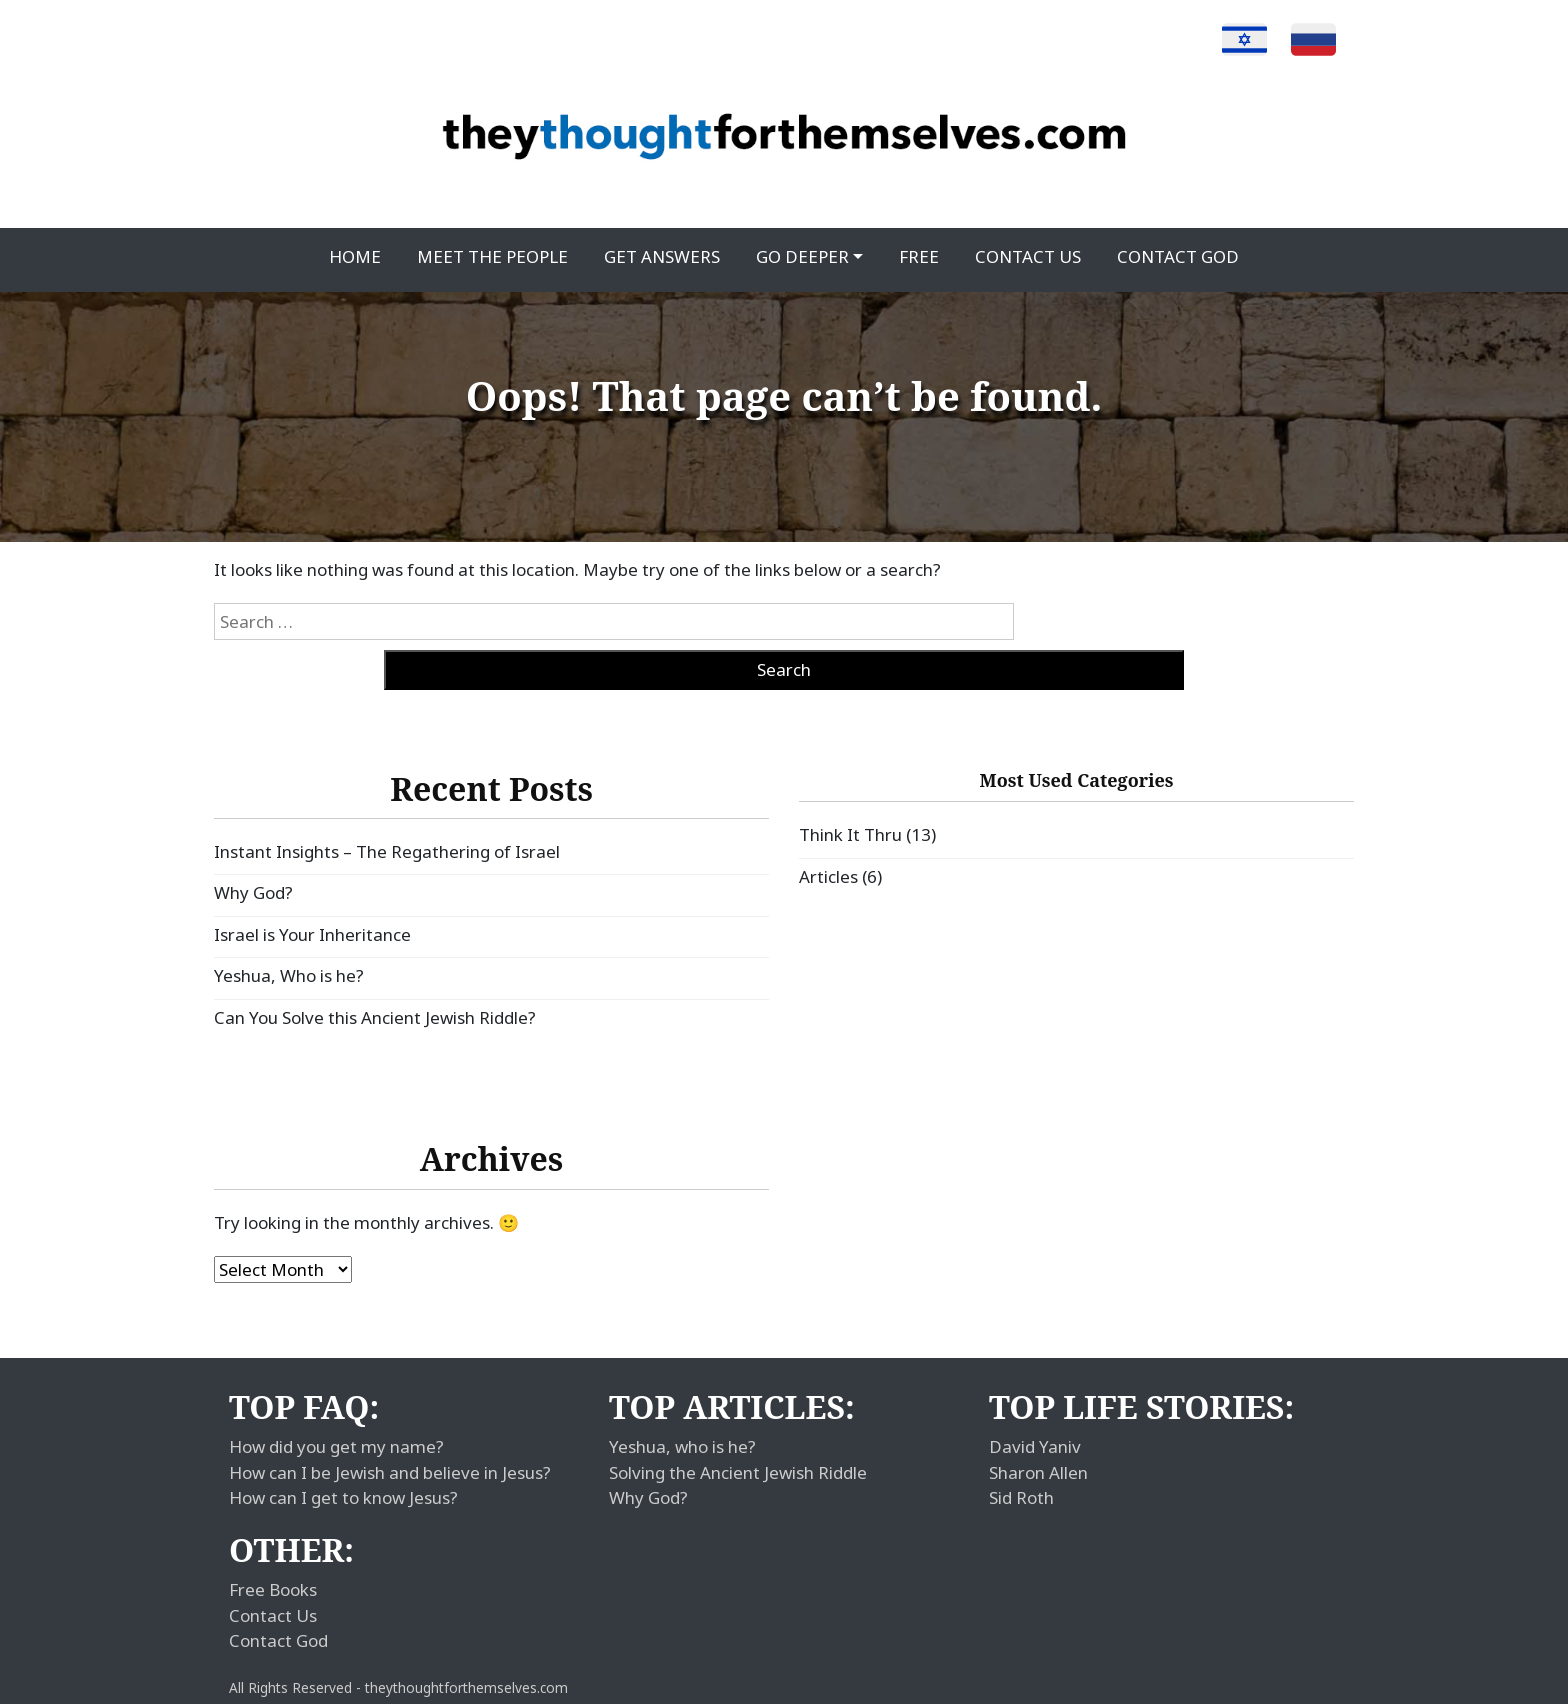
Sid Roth (1021, 1497)
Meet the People (492, 256)
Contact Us (1028, 256)
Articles (828, 876)
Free (919, 256)
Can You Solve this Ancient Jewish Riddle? (375, 1017)
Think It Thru (850, 834)
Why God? (253, 892)
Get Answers (662, 256)
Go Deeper (802, 256)
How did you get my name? (336, 1446)
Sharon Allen (1038, 1472)
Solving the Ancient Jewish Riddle (738, 1472)
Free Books (273, 1589)
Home (355, 256)
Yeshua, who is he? (682, 1446)
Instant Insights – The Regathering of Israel (387, 851)
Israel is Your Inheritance (312, 934)
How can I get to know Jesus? (343, 1497)
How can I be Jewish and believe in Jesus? (390, 1472)
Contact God (1178, 256)
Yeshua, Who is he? (289, 975)
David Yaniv (1035, 1446)
